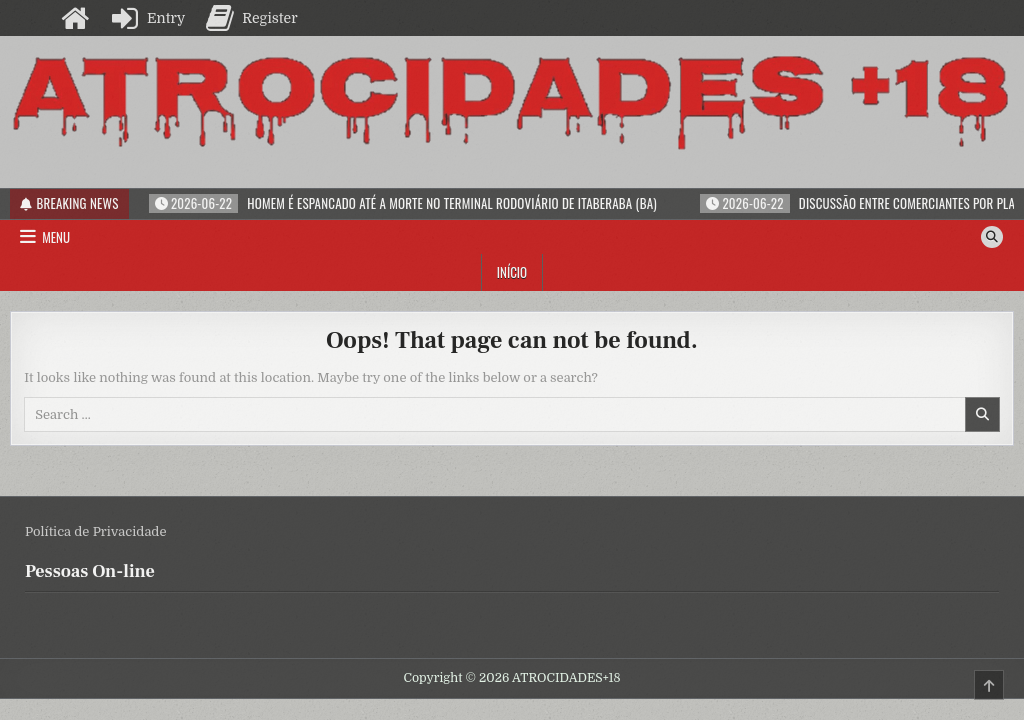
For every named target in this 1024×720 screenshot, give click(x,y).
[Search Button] (992, 237)
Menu (56, 237)
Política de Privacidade (96, 531)
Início (512, 272)
